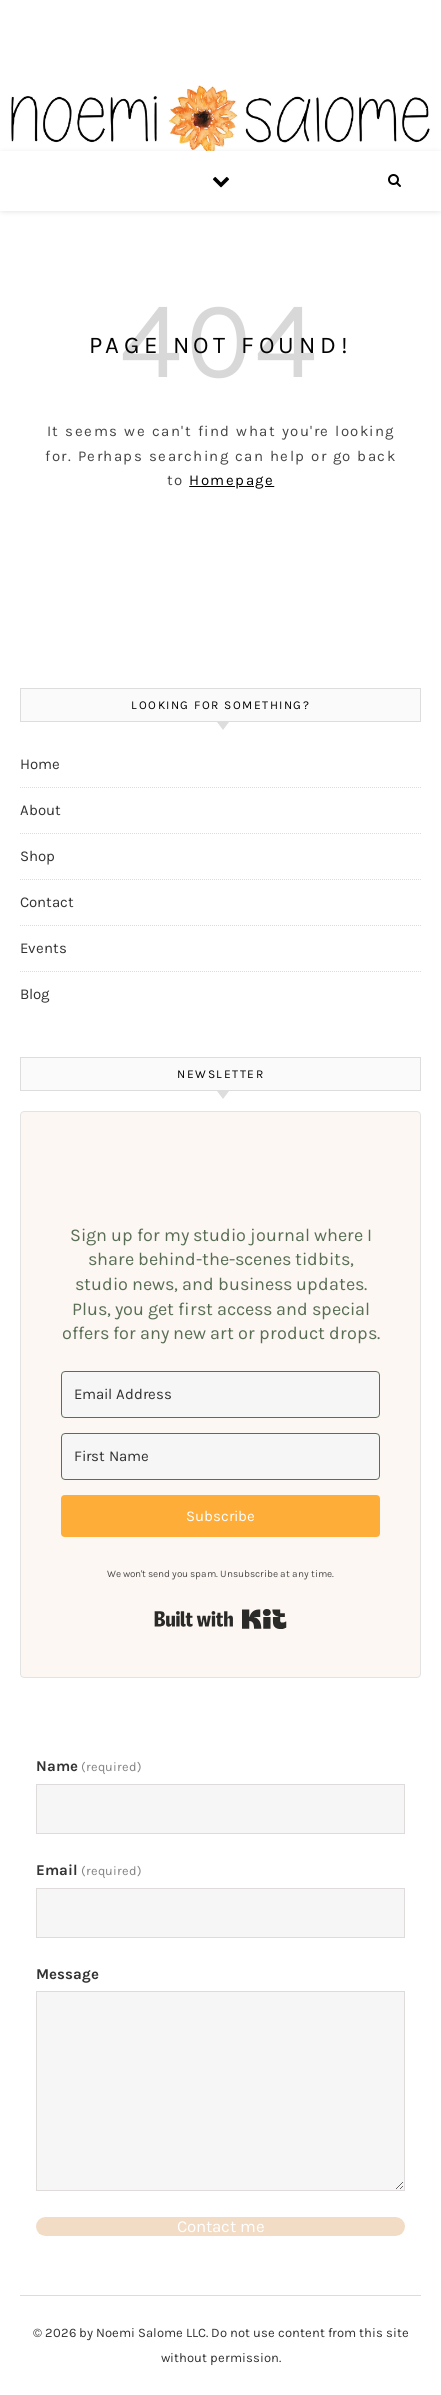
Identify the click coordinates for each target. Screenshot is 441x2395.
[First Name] (220, 1456)
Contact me (221, 2226)
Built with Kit (220, 1619)
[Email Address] (220, 1394)
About (40, 810)
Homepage (231, 480)
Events (43, 948)
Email (89, 1870)
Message (67, 1974)
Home (40, 764)
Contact (47, 902)
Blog (34, 994)
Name (89, 1766)
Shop (37, 856)
